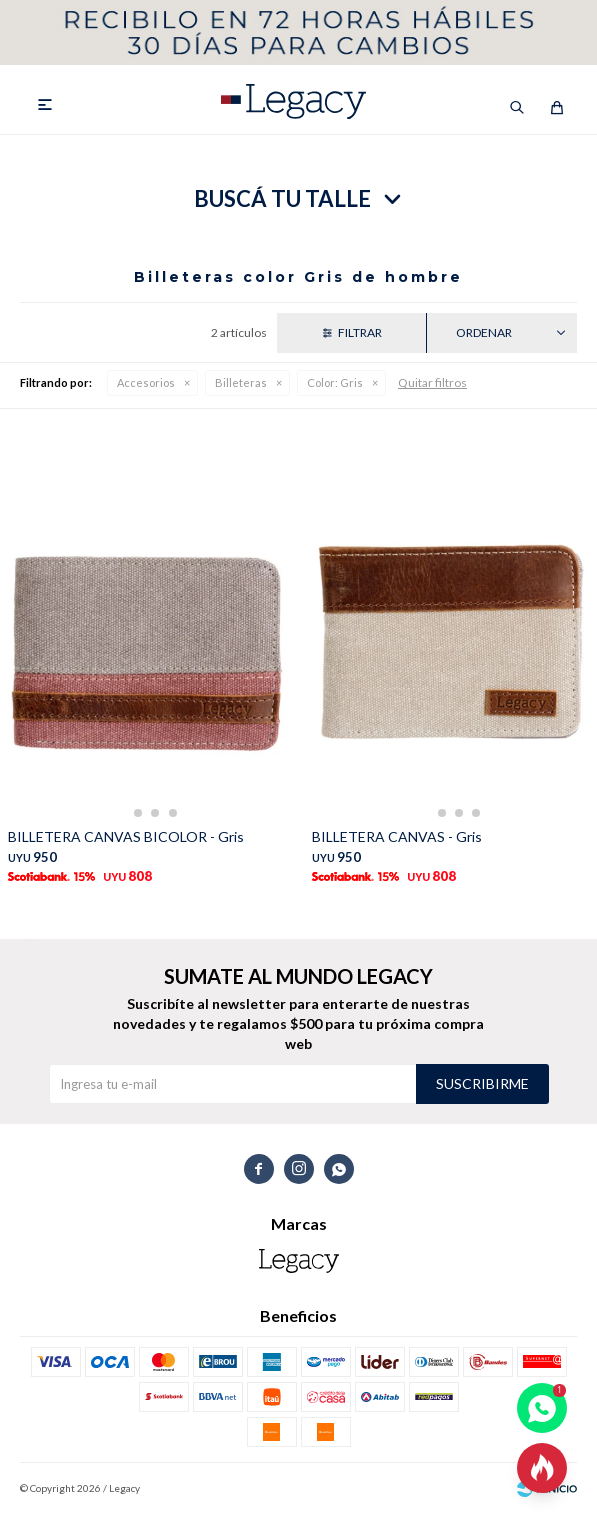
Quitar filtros (432, 382)
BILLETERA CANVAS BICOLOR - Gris (126, 836)
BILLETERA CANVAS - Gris (397, 836)
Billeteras (241, 382)
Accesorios (146, 382)
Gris (335, 382)
